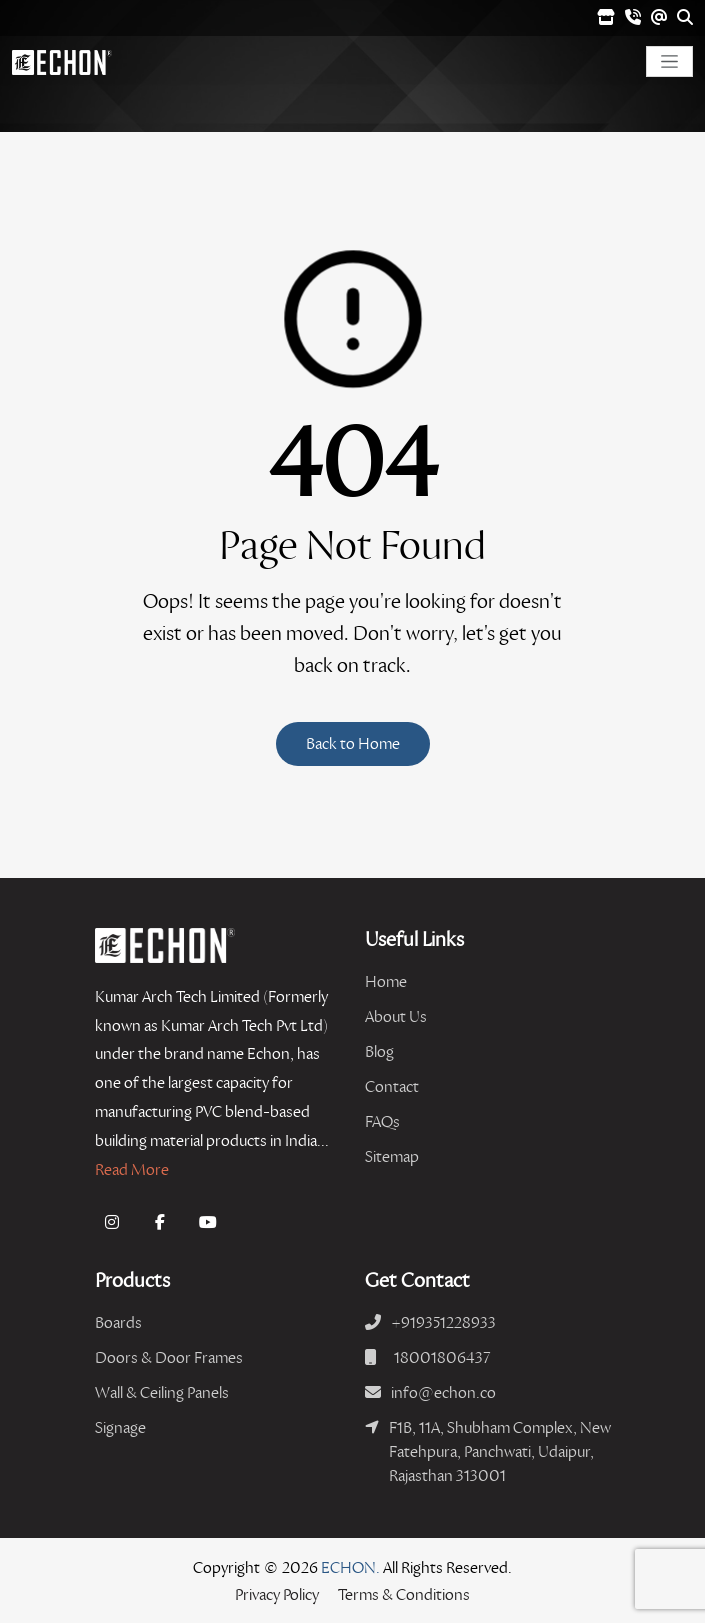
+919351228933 (443, 1322)
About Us (396, 1016)
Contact (392, 1086)
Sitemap (392, 1156)
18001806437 (442, 1357)
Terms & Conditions (404, 1594)
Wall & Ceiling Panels (162, 1392)
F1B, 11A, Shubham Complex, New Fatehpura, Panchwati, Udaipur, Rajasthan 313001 (500, 1451)
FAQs (382, 1121)
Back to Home (353, 743)
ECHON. (350, 1567)
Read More (132, 1169)
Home (386, 981)
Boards (118, 1322)
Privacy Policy (277, 1594)
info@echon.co (443, 1392)
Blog (379, 1051)
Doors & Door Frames (169, 1357)
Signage (120, 1427)
